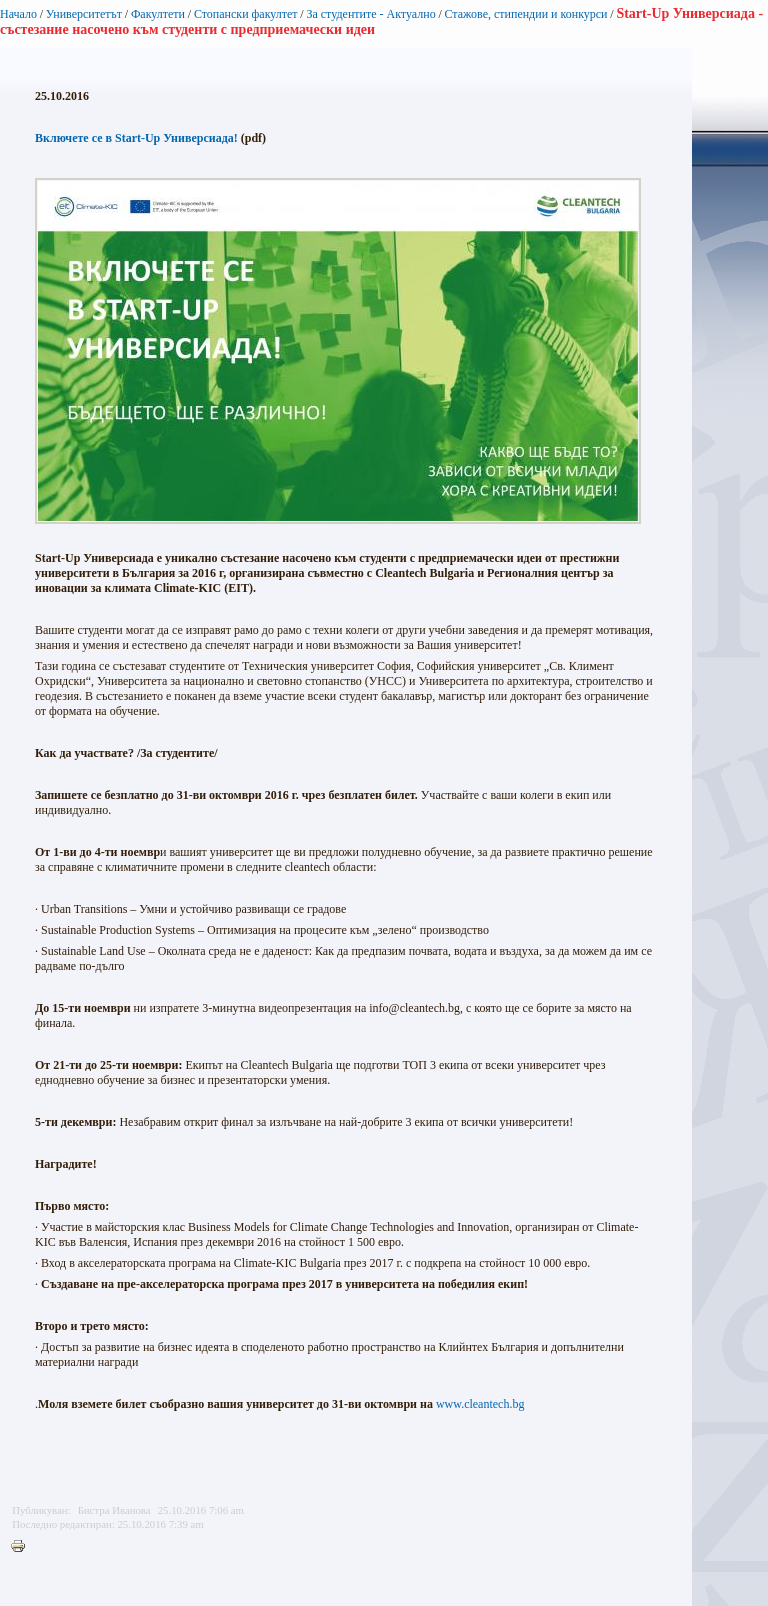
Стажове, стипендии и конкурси (525, 14)
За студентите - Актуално (370, 14)
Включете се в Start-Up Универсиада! (136, 138)
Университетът (84, 14)
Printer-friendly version (23, 1547)
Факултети (158, 14)
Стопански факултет (246, 14)
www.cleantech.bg (480, 1404)
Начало (18, 14)
